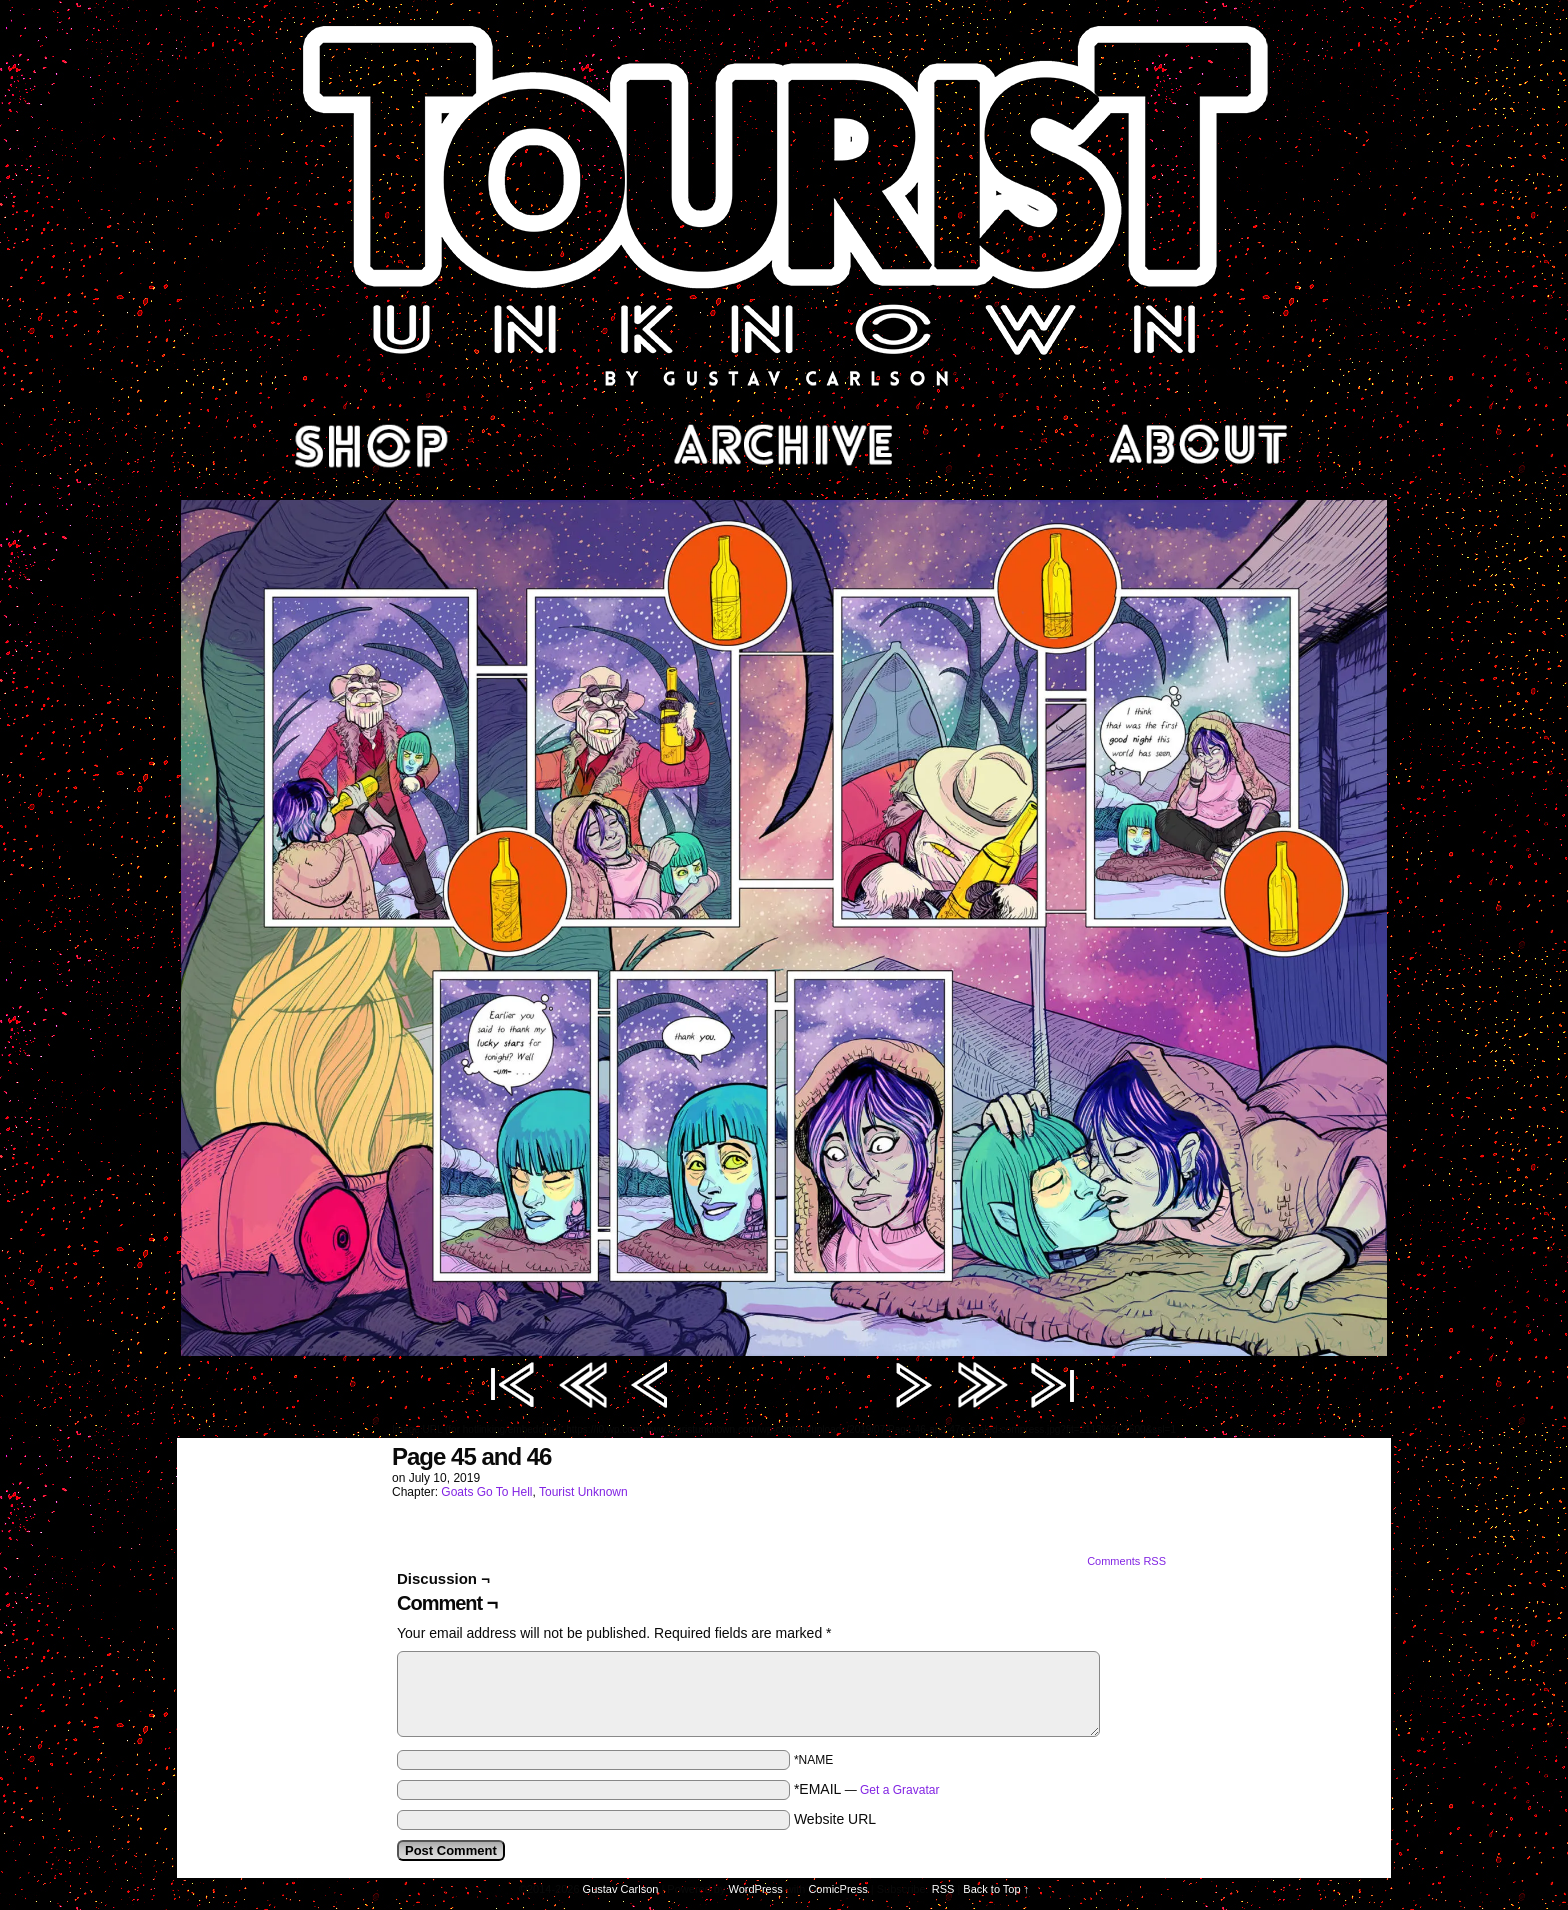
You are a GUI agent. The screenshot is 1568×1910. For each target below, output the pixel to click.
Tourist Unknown (784, 204)
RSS (943, 1889)
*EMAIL (867, 1789)
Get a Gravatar (899, 1790)
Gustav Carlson (621, 1889)
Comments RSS (1126, 1561)
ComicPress (837, 1889)
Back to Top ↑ (996, 1889)
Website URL (835, 1819)
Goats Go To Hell (486, 1492)
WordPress (756, 1889)
